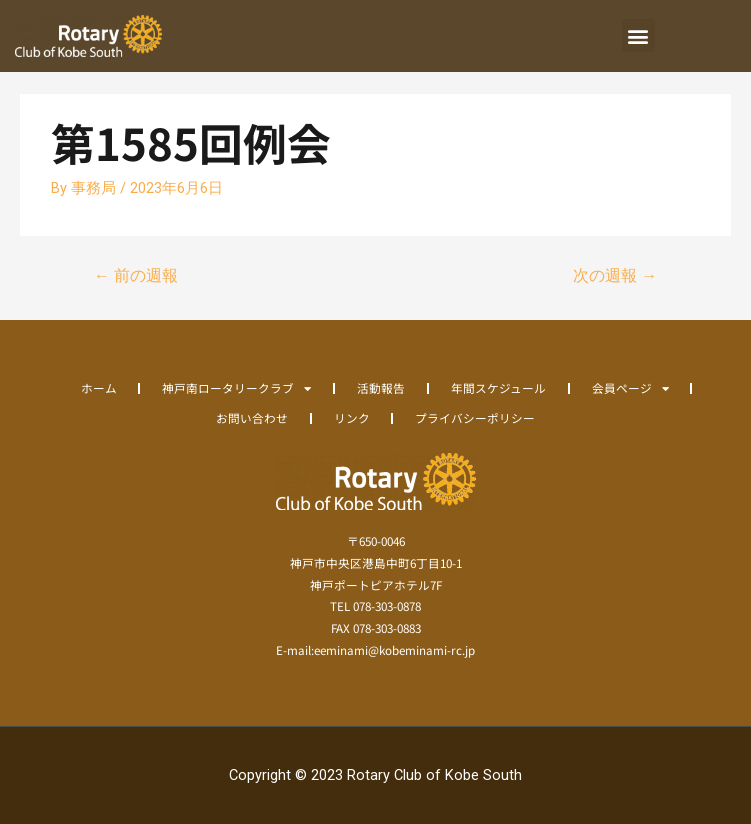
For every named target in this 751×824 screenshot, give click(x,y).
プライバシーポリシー (475, 417)
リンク (352, 417)
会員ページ (630, 388)
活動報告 (381, 387)
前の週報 (136, 276)
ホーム (99, 387)
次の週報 (615, 276)
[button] (638, 35)
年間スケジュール (498, 387)
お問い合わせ (252, 417)
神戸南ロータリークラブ (236, 388)
